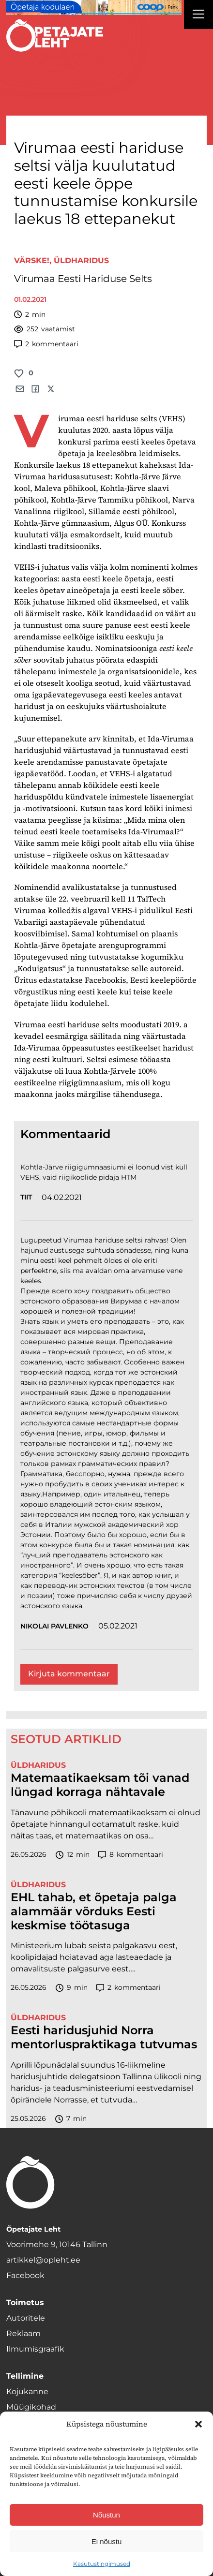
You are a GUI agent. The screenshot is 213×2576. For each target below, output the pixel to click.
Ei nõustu (106, 2541)
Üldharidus (81, 260)
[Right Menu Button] (198, 15)
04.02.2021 (62, 1197)
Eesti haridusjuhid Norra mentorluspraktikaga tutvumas (104, 2037)
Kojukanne (27, 2391)
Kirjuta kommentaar (69, 1673)
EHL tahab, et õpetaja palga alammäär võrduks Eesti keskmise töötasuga (94, 1911)
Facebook (25, 2275)
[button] (198, 2424)
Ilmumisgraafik (35, 2349)
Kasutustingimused (101, 2563)
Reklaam (23, 2333)
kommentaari (46, 344)
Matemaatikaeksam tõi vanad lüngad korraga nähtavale (100, 1785)
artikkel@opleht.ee (43, 2260)
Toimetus (25, 2302)
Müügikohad (31, 2407)
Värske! (31, 260)
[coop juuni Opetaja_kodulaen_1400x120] (94, 7)
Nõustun (106, 2515)
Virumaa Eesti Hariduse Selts (83, 278)
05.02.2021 (117, 1625)
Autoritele (25, 2318)
